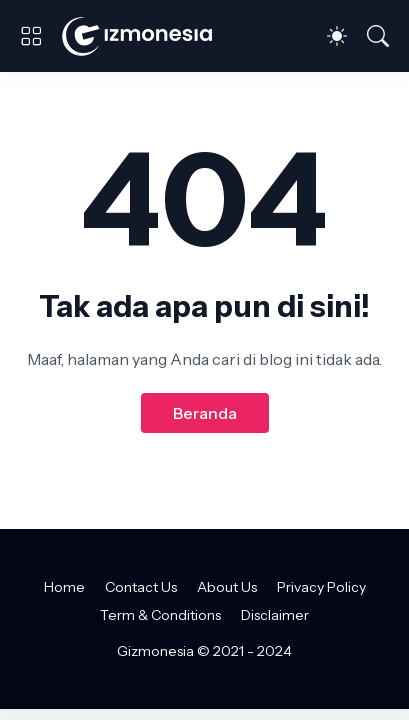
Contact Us (141, 587)
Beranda (205, 413)
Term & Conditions (160, 615)
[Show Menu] (31, 36)
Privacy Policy (321, 587)
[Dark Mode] (337, 36)
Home (64, 587)
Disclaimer (275, 615)
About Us (227, 587)
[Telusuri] (378, 36)
